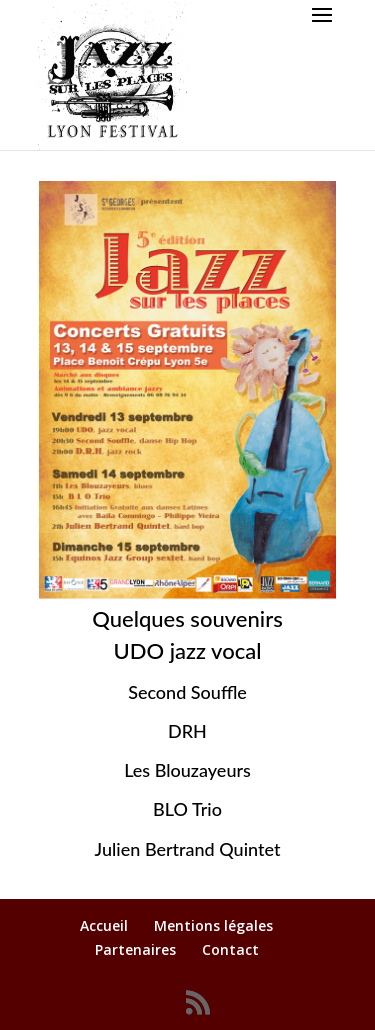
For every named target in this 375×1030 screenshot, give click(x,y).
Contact (230, 949)
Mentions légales (213, 925)
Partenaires (135, 949)
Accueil (104, 925)
